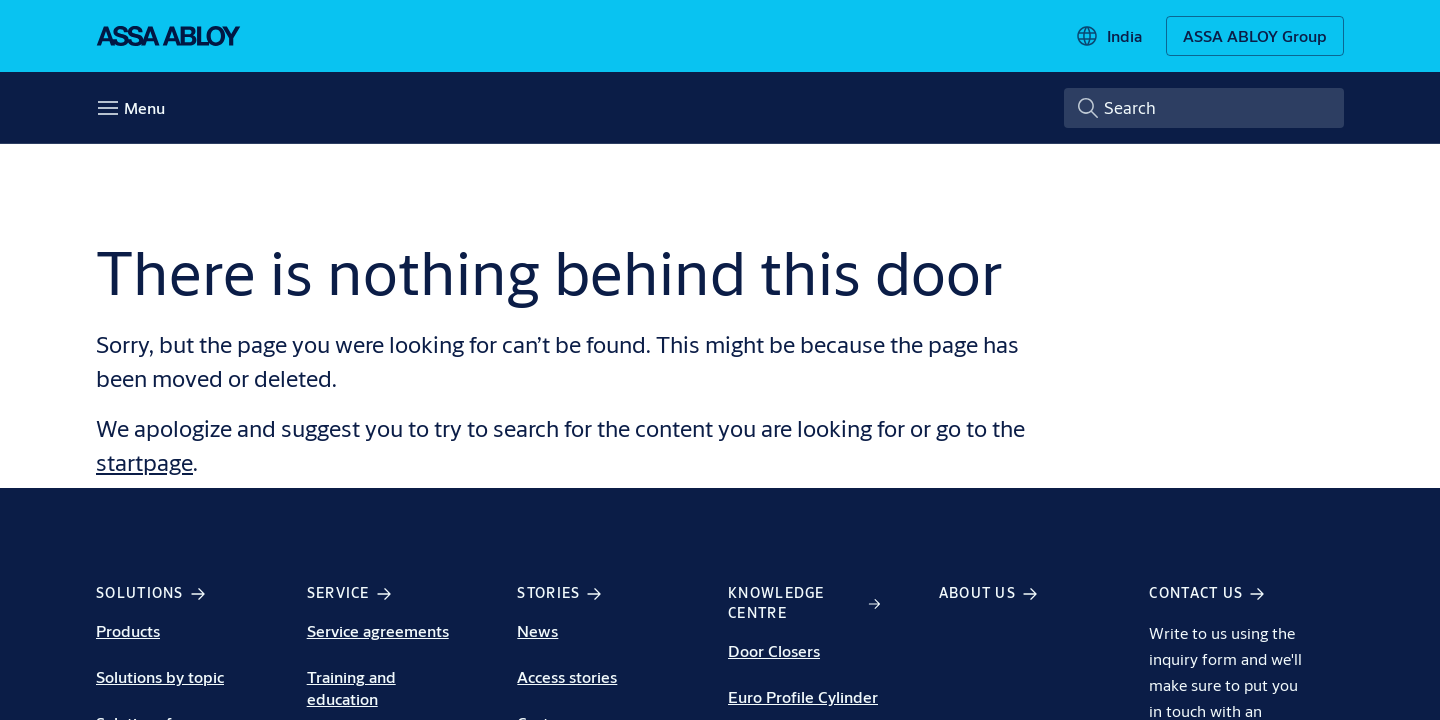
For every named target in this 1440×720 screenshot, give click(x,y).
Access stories (567, 676)
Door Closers (774, 650)
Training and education (351, 687)
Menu (144, 107)
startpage (144, 462)
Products (128, 630)
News (537, 630)
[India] (1108, 36)
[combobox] (1204, 108)
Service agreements (378, 630)
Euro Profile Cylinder (803, 696)
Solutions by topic (160, 676)
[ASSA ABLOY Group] (1255, 36)
